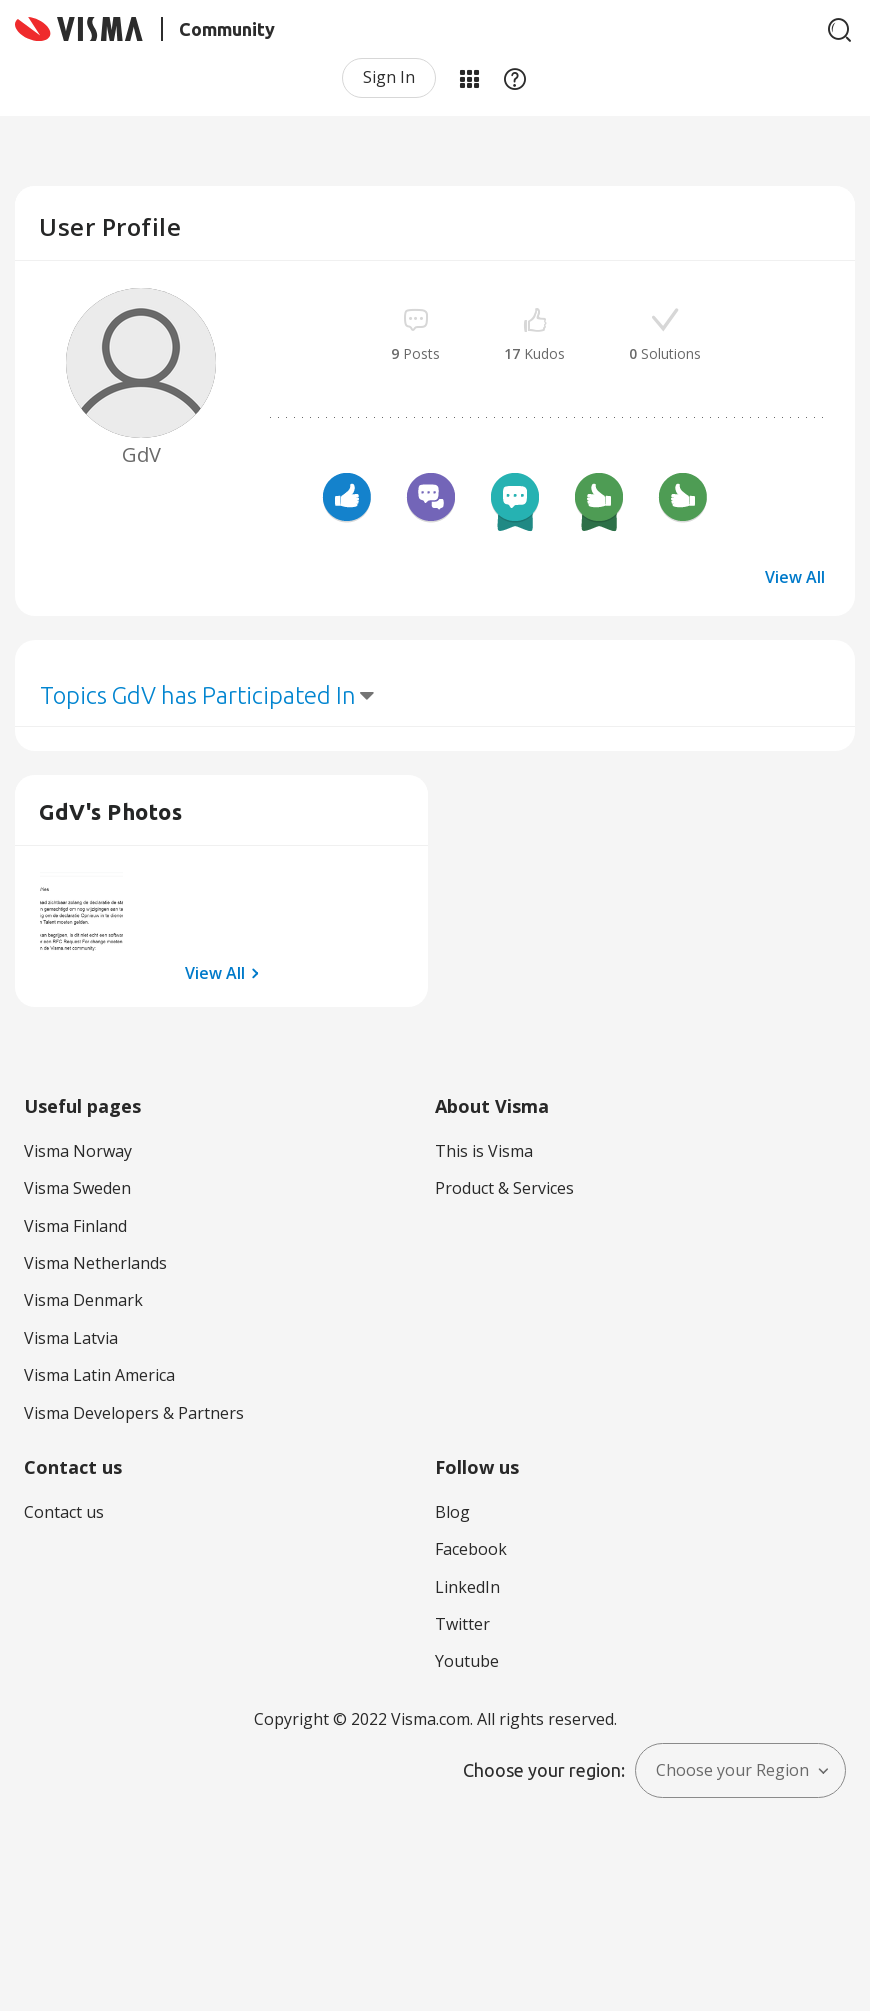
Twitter (462, 1624)
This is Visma (484, 1151)
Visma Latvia (71, 1338)
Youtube (467, 1661)
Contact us (64, 1512)
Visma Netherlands (95, 1263)
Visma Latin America (99, 1375)
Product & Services (504, 1188)
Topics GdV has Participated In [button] (198, 695)
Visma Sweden (77, 1188)
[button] (81, 912)
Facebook (471, 1549)
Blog (452, 1512)
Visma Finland (75, 1226)
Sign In (389, 77)
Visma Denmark (83, 1300)
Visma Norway (78, 1151)
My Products (469, 78)
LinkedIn (467, 1587)
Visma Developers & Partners (134, 1413)
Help (515, 78)
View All (795, 577)
